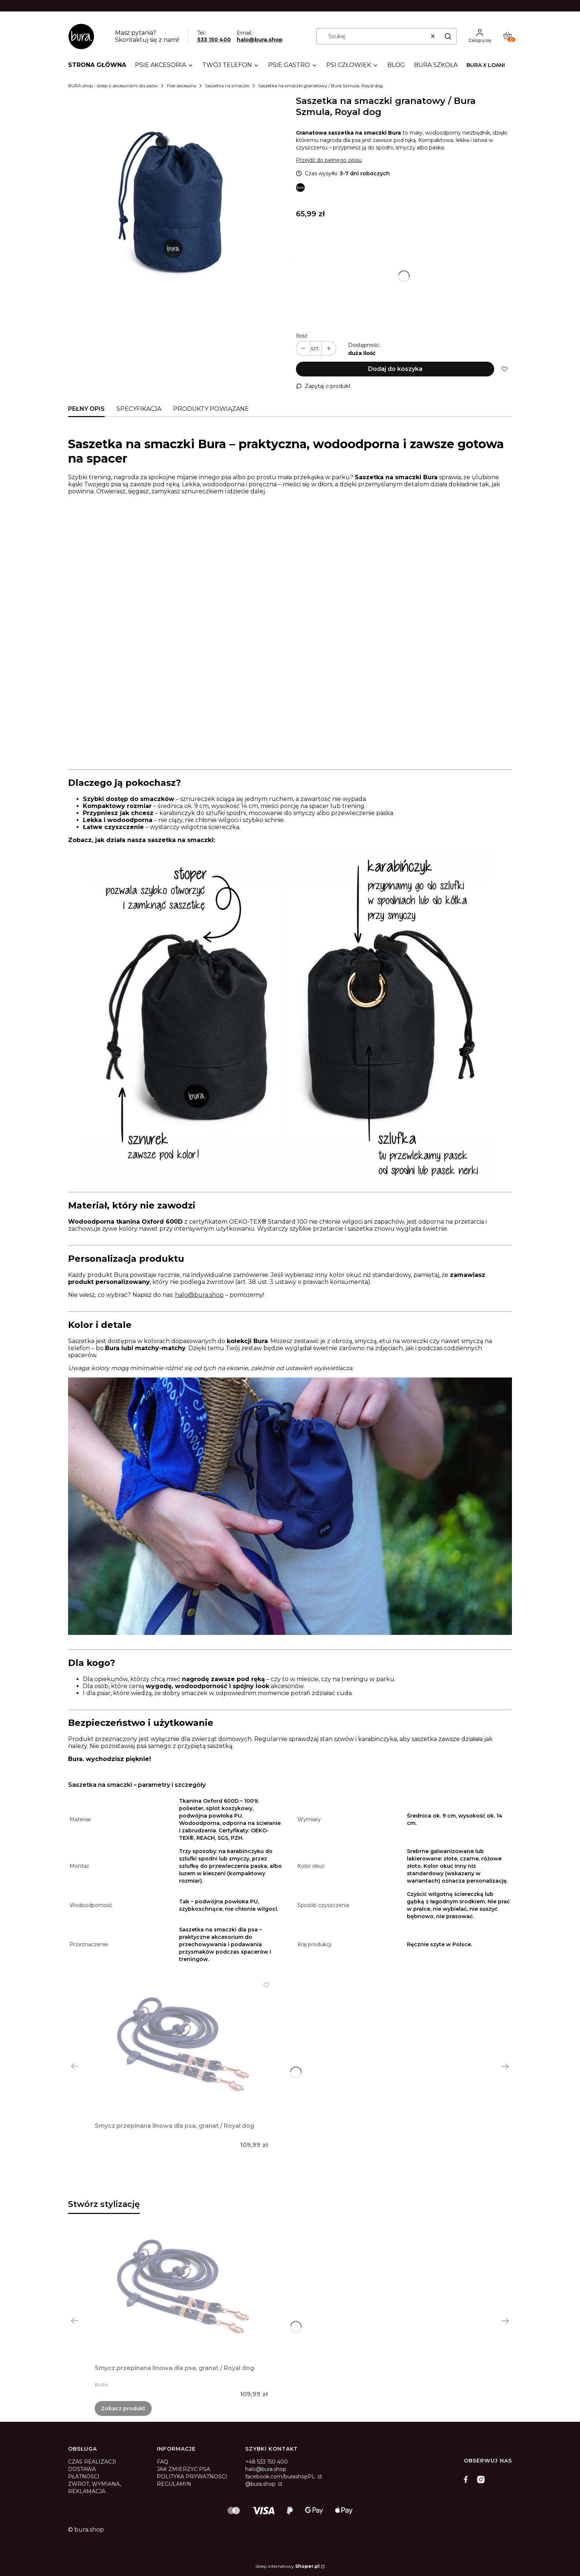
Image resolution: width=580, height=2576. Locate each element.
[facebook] (467, 2479)
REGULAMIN (174, 2484)
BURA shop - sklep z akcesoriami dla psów (113, 85)
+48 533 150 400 (266, 2461)
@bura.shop (261, 2484)
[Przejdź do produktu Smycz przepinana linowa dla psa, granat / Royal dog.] (181, 2050)
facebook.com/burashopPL (281, 2476)
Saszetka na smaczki (227, 85)
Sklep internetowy (287, 2566)
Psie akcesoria (181, 85)
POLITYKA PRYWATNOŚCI (192, 2476)
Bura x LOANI (485, 65)
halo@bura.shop (260, 39)
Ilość (302, 335)
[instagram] (481, 2479)
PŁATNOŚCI (84, 2476)
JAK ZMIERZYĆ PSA (183, 2469)
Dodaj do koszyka (395, 368)
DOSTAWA (82, 2469)
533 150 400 (214, 39)
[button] (448, 36)
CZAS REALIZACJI (92, 2461)
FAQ (162, 2461)
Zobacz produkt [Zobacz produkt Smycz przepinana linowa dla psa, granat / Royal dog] (123, 2408)
